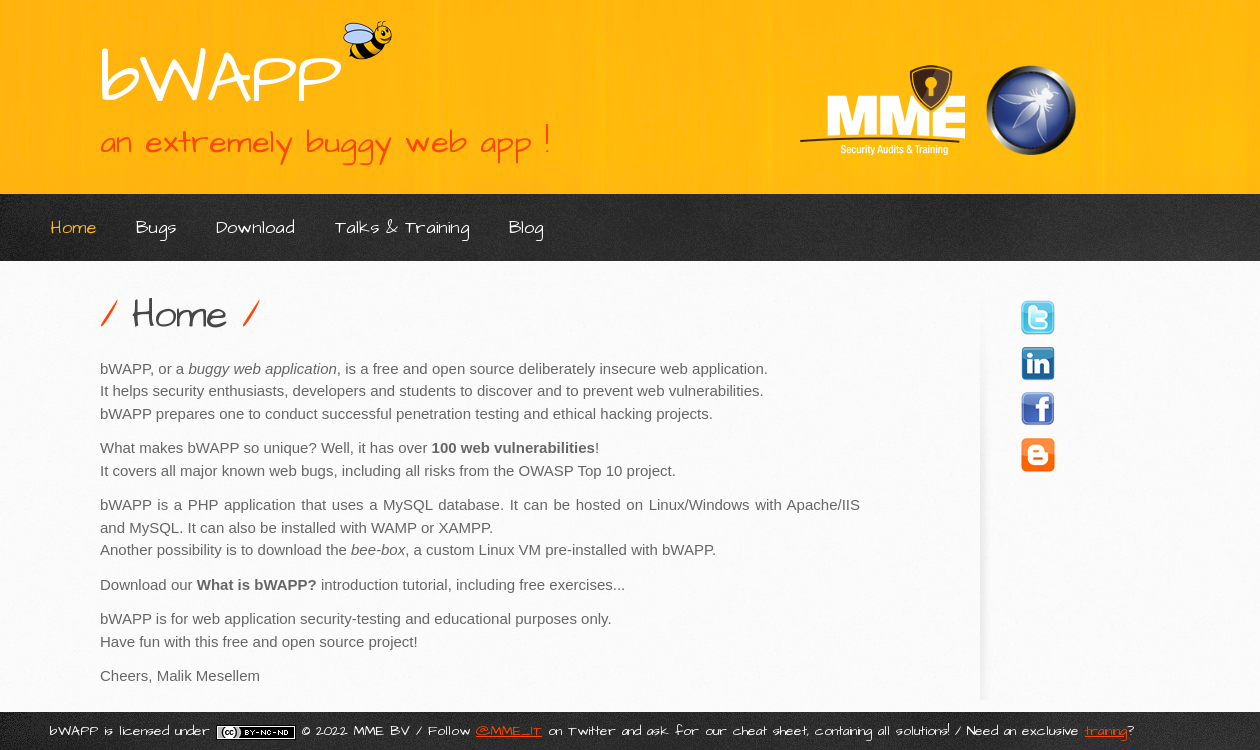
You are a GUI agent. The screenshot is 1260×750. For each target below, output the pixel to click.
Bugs (156, 227)
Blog (526, 227)
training (1106, 731)
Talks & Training (402, 227)
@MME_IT (509, 731)
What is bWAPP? (257, 584)
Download (255, 227)
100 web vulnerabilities (513, 447)
